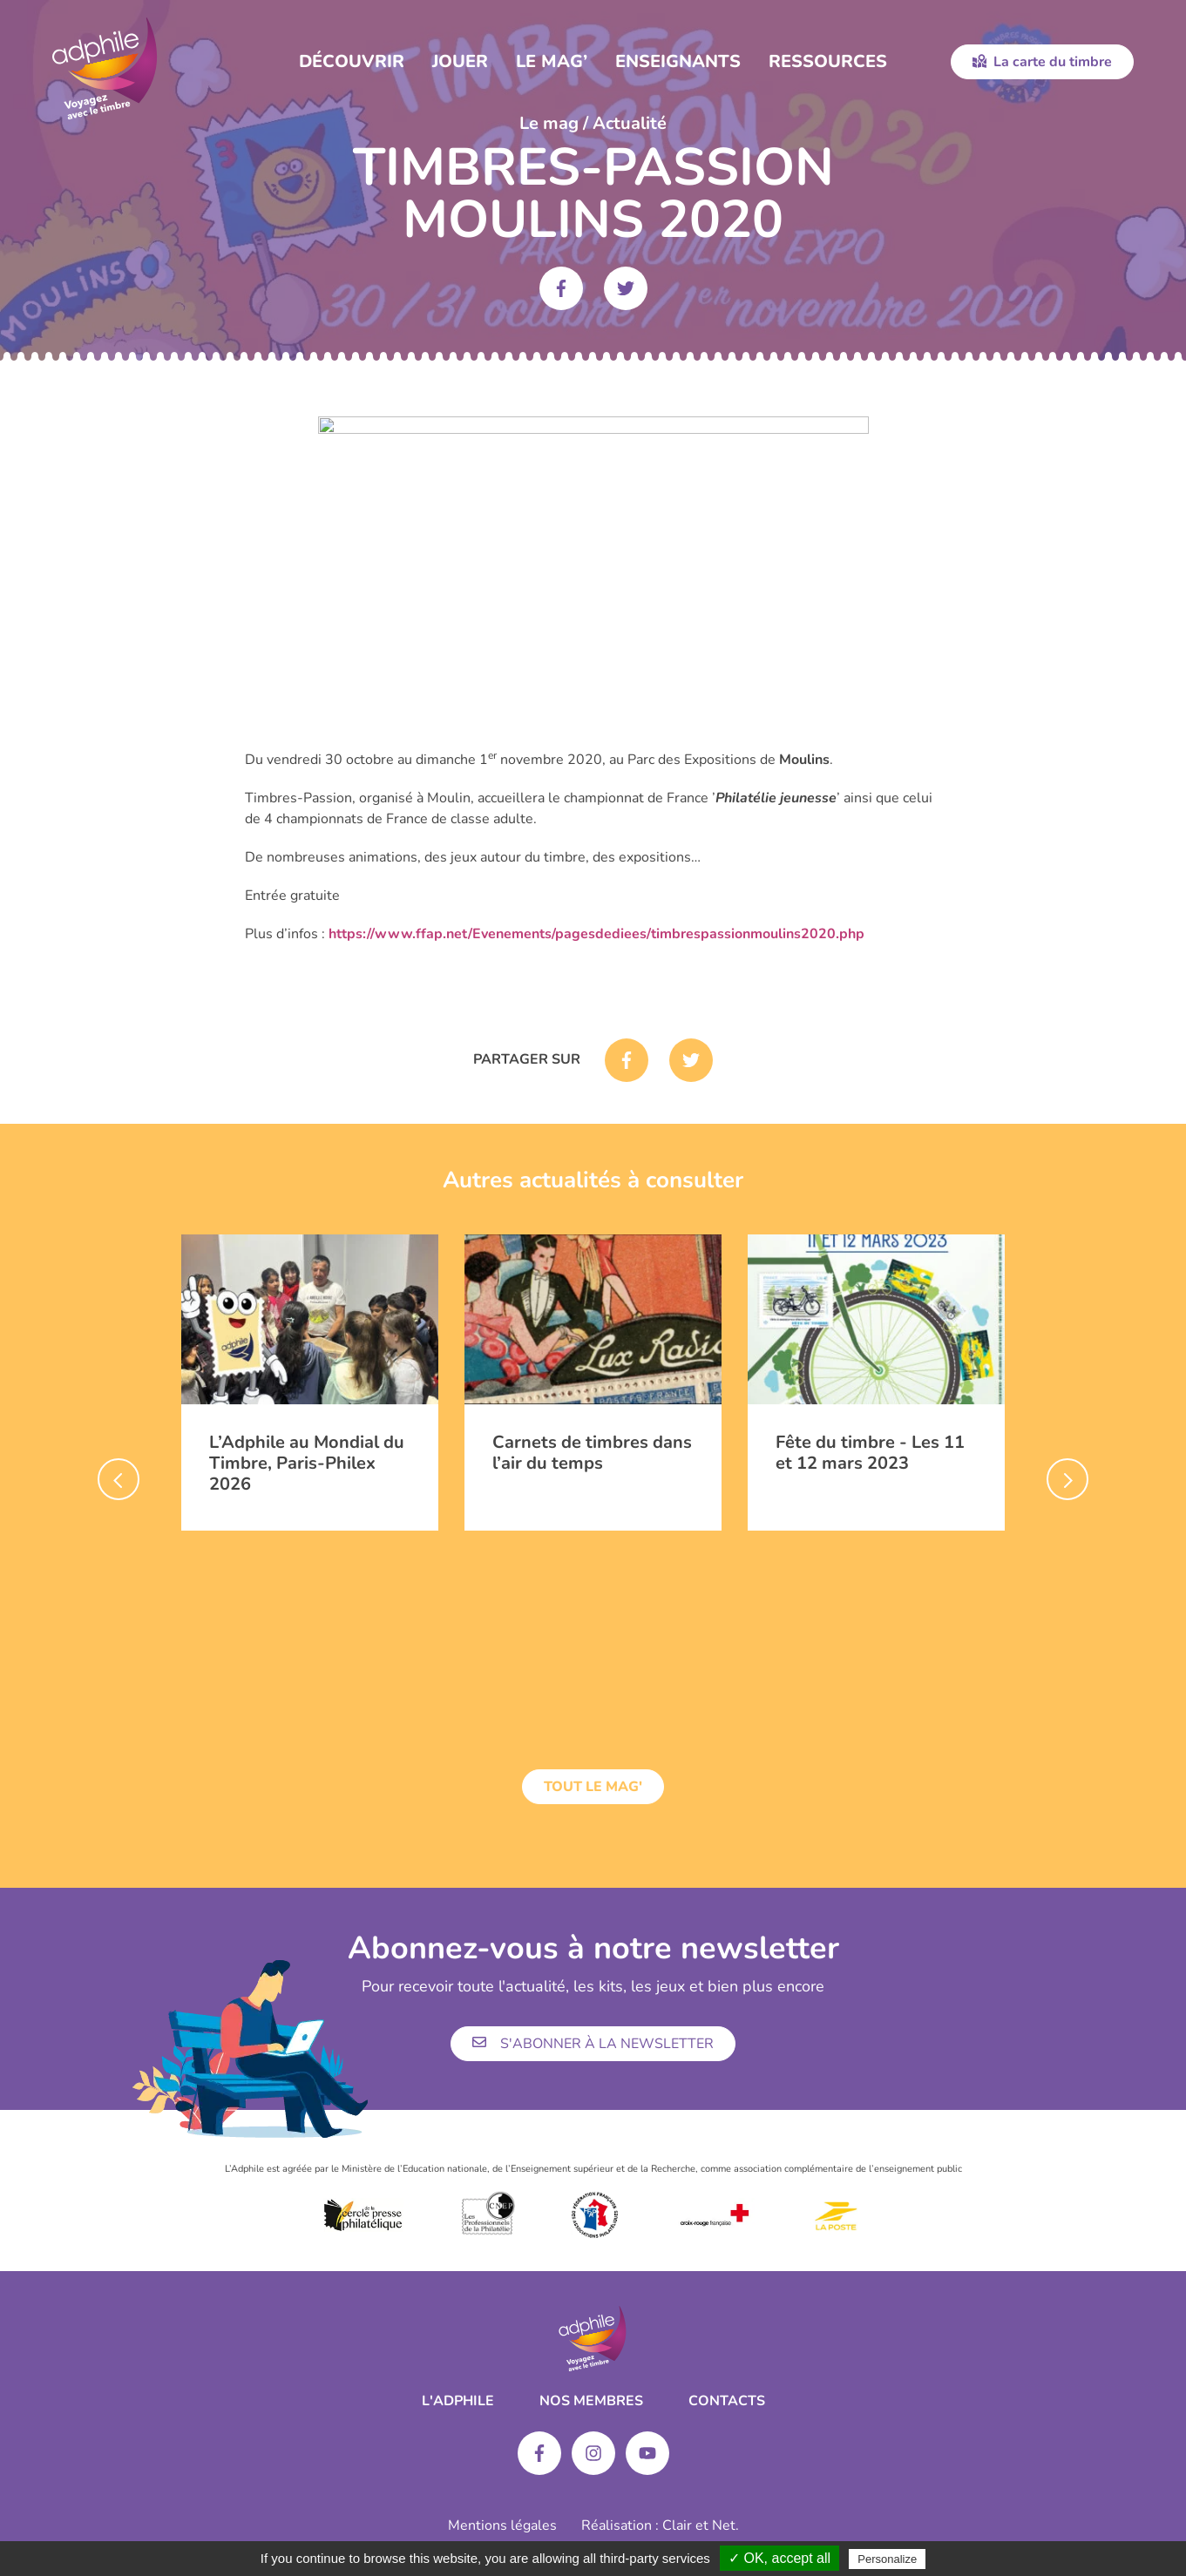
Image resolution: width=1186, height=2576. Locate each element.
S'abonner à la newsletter (593, 2043)
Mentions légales (502, 2525)
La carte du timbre (1042, 61)
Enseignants (678, 61)
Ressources (828, 61)
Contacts (726, 2400)
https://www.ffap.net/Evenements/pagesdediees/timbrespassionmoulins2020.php (596, 933)
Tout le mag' (593, 1786)
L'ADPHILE (458, 2400)
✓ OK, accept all (779, 2558)
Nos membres (591, 2400)
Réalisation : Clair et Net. (660, 2525)
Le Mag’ (551, 61)
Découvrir (351, 61)
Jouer (460, 61)
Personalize (887, 2559)
